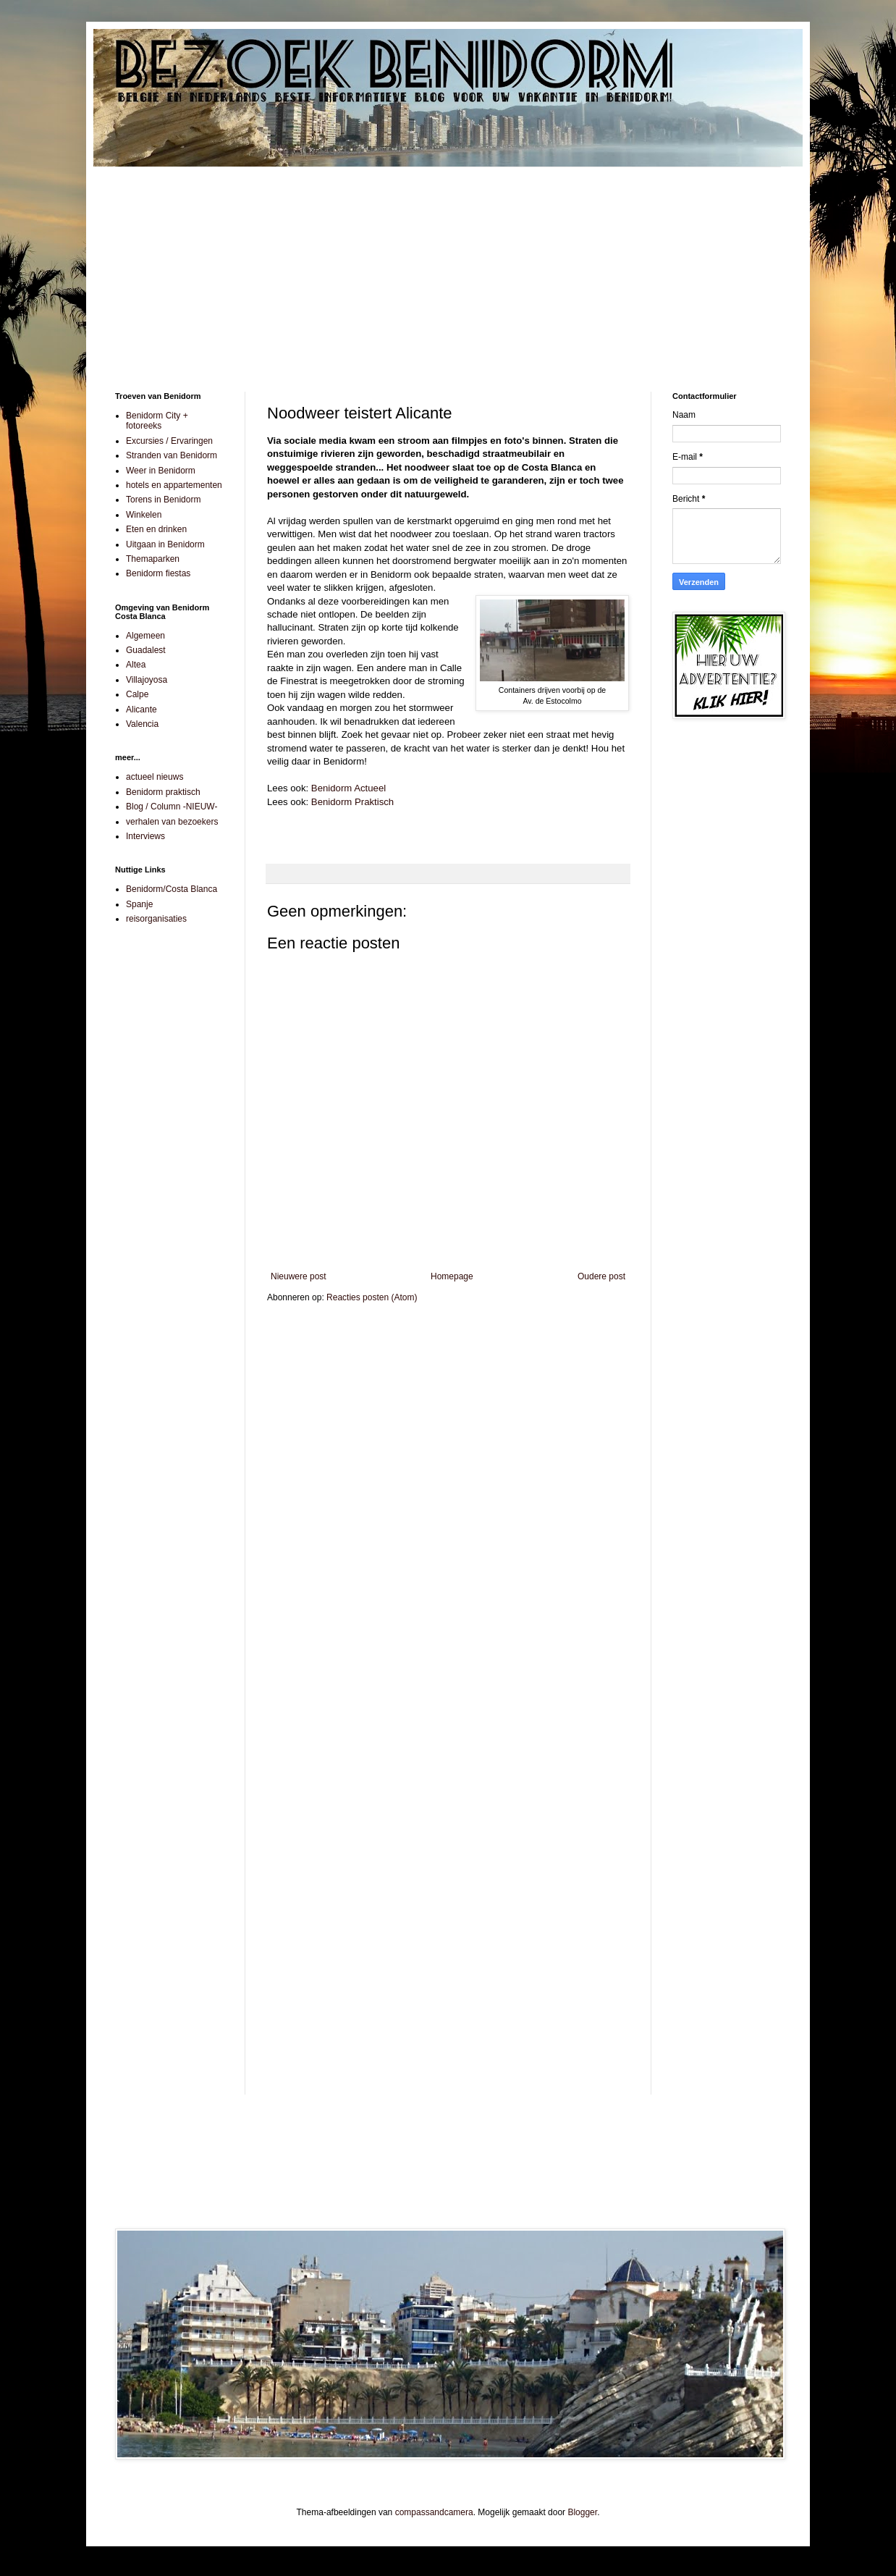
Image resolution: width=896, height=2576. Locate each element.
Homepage (452, 1276)
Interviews (145, 836)
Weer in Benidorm (160, 471)
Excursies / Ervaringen (169, 441)
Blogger (582, 2512)
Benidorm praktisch (163, 792)
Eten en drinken (156, 529)
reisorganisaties (156, 919)
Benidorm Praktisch (352, 801)
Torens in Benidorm (163, 499)
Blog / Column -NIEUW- (171, 806)
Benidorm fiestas (158, 573)
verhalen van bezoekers (172, 822)
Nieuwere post (298, 1276)
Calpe (137, 694)
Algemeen (145, 636)
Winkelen (143, 515)
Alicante (141, 709)
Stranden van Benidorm (171, 455)
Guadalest (146, 650)
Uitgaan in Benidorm (165, 544)
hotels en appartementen (174, 485)
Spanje (139, 904)
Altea (135, 665)
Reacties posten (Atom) (371, 1297)
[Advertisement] (448, 268)
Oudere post (601, 1276)
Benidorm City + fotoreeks (157, 421)
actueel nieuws (154, 777)
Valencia (142, 724)
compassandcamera (434, 2512)
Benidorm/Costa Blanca (171, 889)
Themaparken (152, 559)
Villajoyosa (146, 680)
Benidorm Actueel (348, 788)
